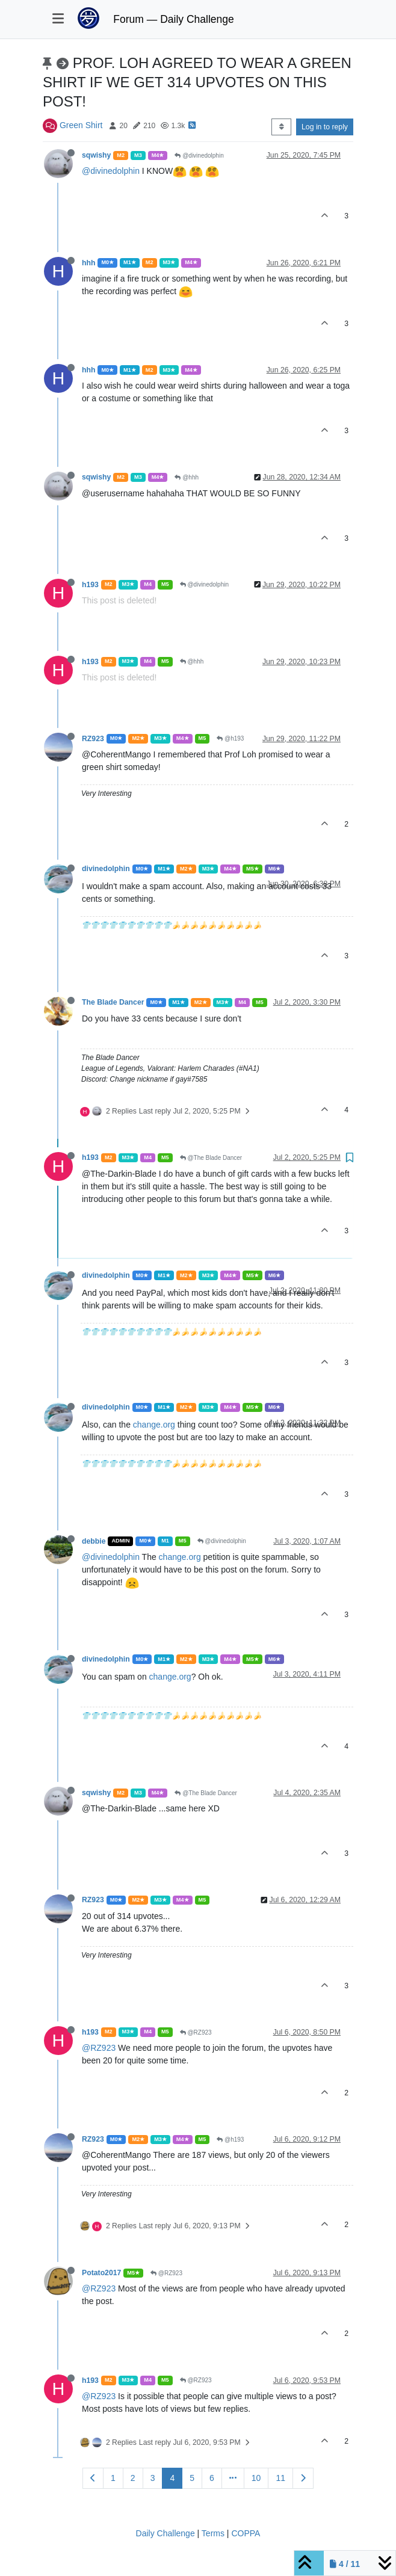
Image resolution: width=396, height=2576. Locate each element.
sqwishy (96, 155)
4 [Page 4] (172, 2478)
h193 (90, 585)
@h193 (230, 738)
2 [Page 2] (133, 2478)
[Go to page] (232, 2478)
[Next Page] (303, 2478)
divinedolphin (106, 868)
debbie (93, 1541)
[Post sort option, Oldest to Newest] (281, 127)
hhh (88, 263)
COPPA (245, 2533)
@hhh (187, 477)
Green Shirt (81, 125)
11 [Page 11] (280, 2478)
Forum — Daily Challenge (173, 19)
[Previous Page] (93, 2478)
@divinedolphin (199, 155)
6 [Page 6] (211, 2478)
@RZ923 (196, 2032)
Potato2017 (101, 2273)
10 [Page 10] (256, 2478)
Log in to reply (325, 127)
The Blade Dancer (113, 1002)
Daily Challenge (165, 2533)
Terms (213, 2533)
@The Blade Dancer (211, 1157)
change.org (154, 1424)
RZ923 (93, 739)
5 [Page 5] (192, 2478)
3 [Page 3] (152, 2478)
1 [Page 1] (113, 2478)
